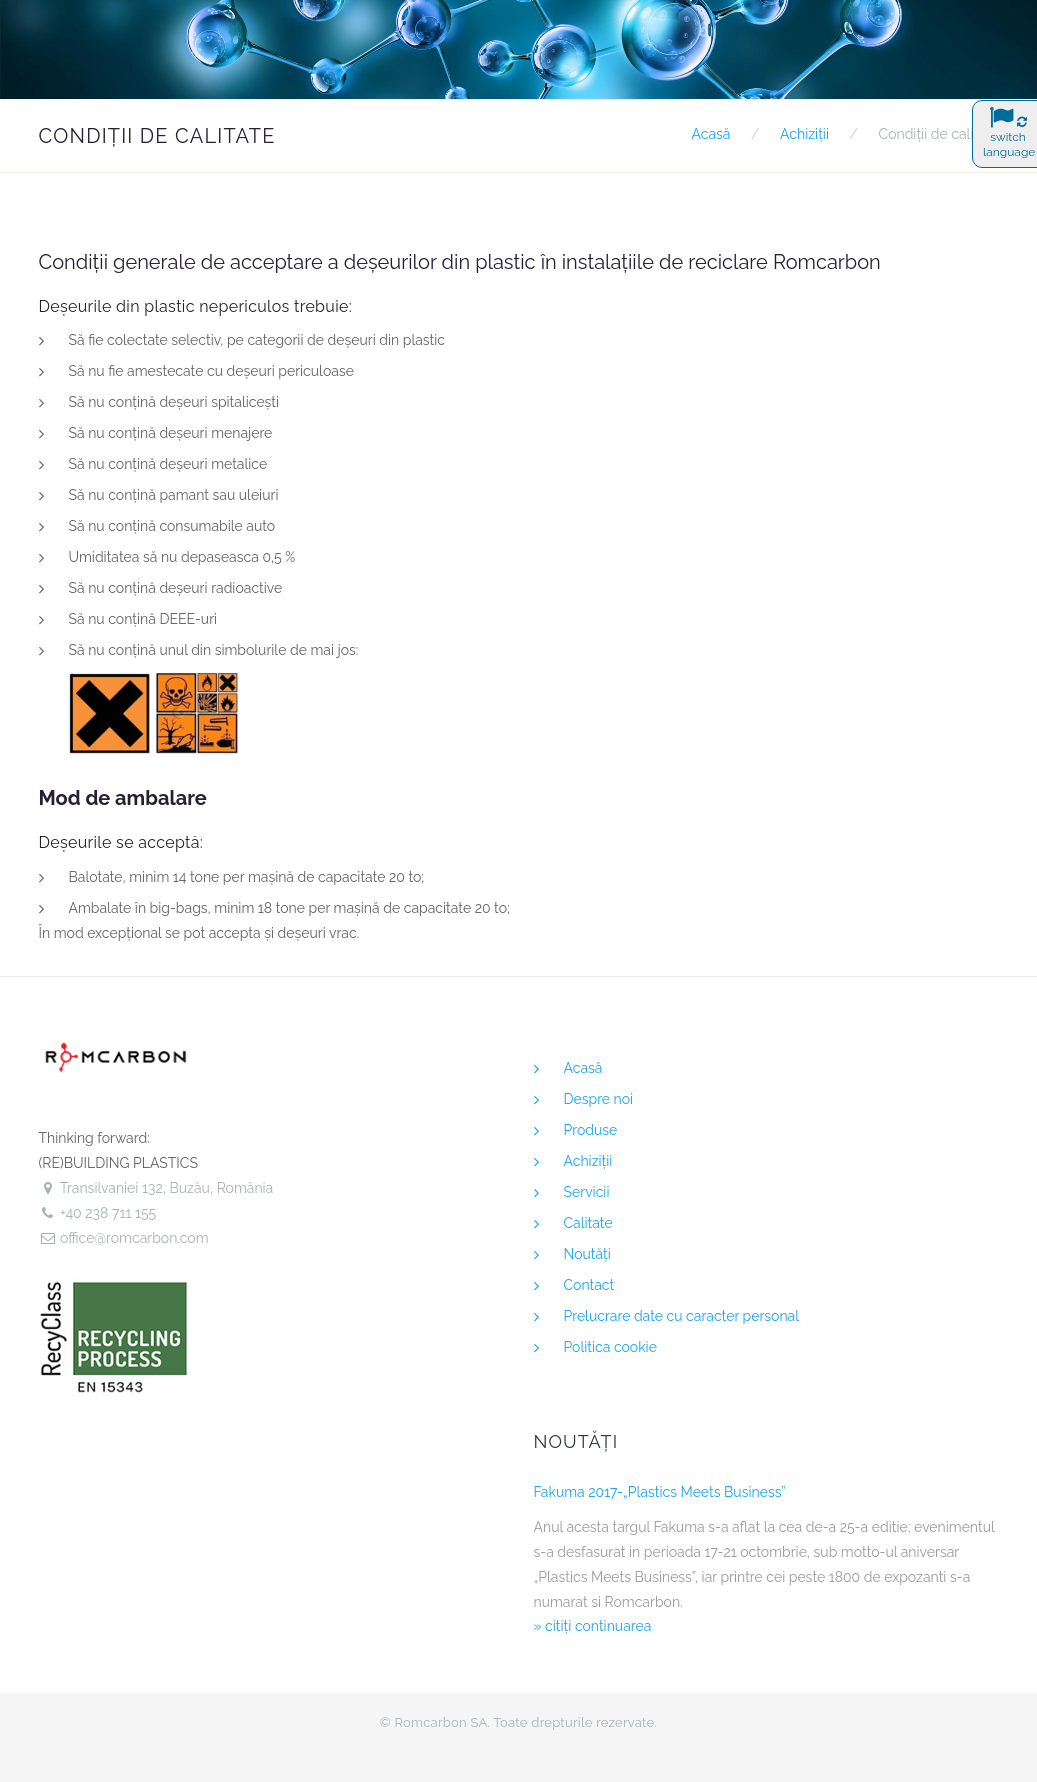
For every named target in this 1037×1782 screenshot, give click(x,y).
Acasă (710, 134)
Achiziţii (804, 134)
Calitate (588, 1223)
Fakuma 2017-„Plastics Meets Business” (660, 1492)
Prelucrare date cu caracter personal (682, 1316)
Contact (589, 1285)
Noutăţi (587, 1254)
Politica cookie (610, 1347)
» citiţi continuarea (593, 1626)
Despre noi (599, 1099)
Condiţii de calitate (939, 134)
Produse (591, 1130)
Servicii (587, 1192)
